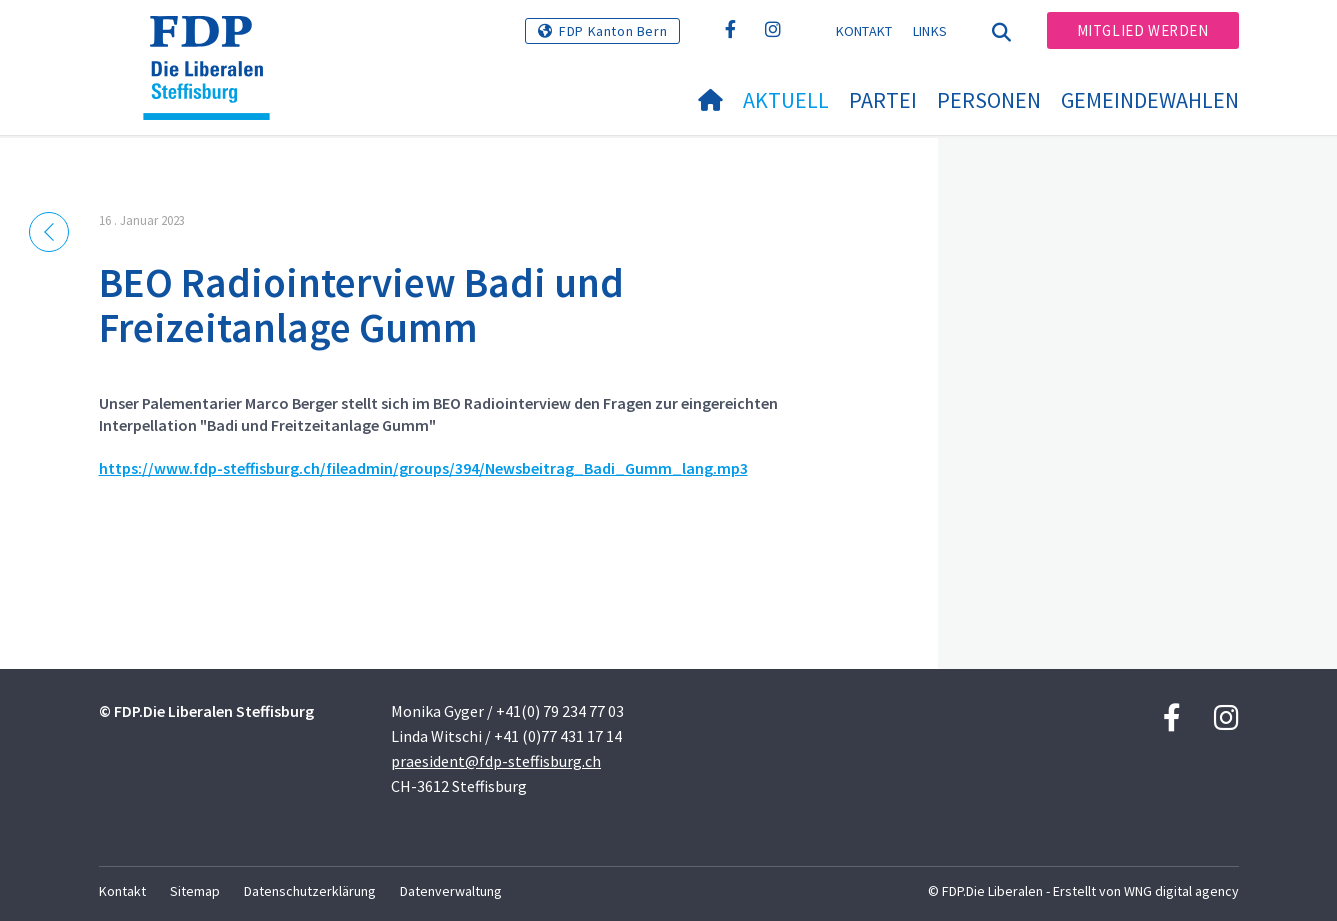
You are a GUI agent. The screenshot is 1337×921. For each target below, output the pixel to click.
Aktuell (786, 100)
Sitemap (195, 891)
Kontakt (864, 31)
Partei (883, 100)
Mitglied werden (1143, 30)
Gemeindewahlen (1150, 100)
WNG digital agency (1181, 891)
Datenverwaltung (451, 891)
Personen (989, 100)
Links (930, 31)
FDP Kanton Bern (613, 31)
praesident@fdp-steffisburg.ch (496, 761)
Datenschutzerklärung (310, 891)
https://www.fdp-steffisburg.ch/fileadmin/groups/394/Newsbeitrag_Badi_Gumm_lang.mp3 (423, 468)
